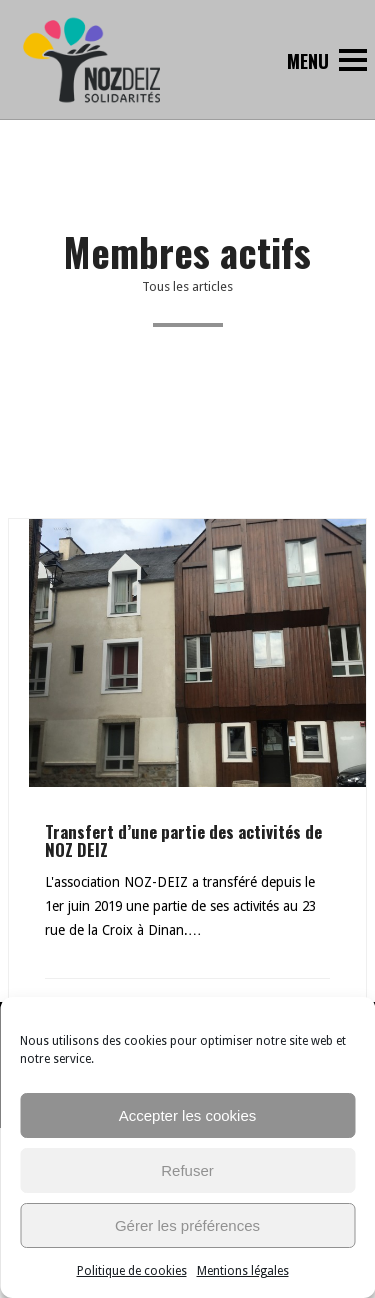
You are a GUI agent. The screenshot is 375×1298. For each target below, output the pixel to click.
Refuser (187, 1170)
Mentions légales (243, 1271)
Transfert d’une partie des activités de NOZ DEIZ (183, 841)
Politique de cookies (132, 1271)
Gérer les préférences (187, 1225)
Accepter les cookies (188, 1115)
